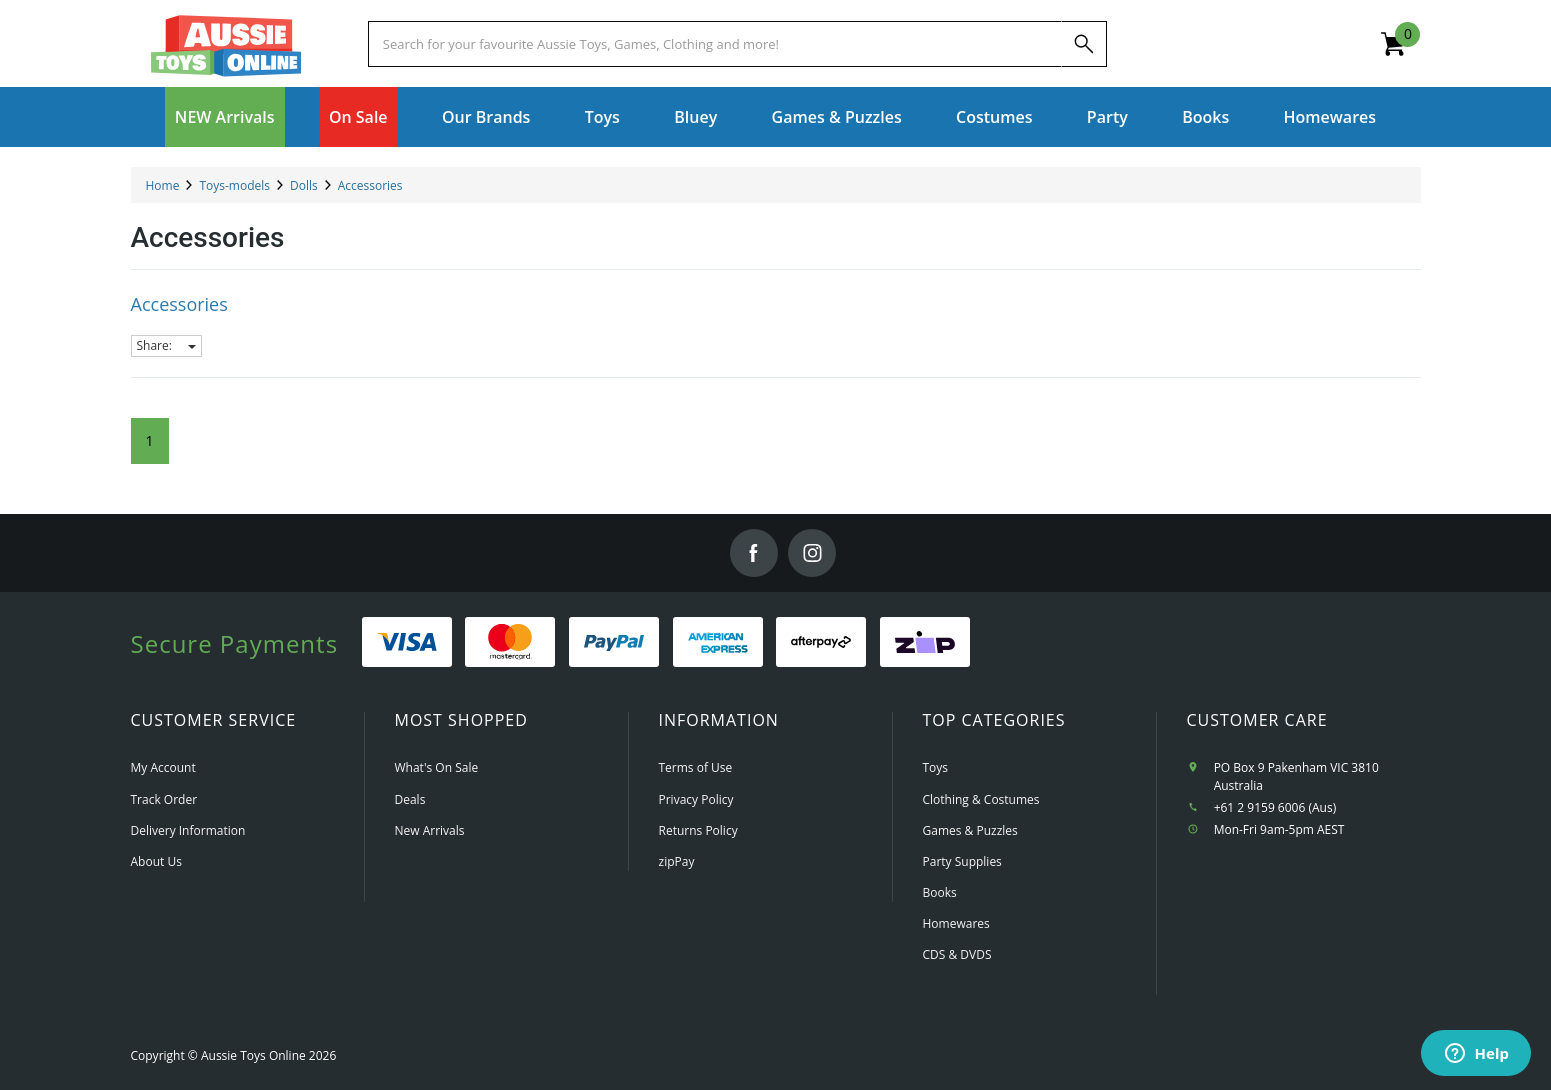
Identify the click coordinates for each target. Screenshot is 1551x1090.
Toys (936, 767)
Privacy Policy (696, 799)
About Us (156, 861)
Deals (410, 799)
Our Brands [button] (486, 117)
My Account (163, 767)
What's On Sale (437, 767)
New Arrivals (430, 830)
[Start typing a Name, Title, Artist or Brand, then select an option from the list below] (715, 44)
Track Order (164, 799)
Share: (166, 345)
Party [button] (1107, 117)
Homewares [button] (1330, 117)
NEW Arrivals (225, 117)
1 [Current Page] (150, 440)
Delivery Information (188, 830)
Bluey (695, 117)
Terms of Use (696, 767)
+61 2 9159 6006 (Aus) (1275, 807)
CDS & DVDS (957, 954)
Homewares (956, 923)
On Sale (358, 117)
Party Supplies (962, 861)
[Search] (1084, 44)
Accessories (179, 304)
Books (1205, 117)
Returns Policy (698, 830)
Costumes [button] (994, 117)
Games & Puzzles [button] (837, 117)
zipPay (677, 861)
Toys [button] (602, 117)
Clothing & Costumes (981, 799)
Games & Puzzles (970, 830)
